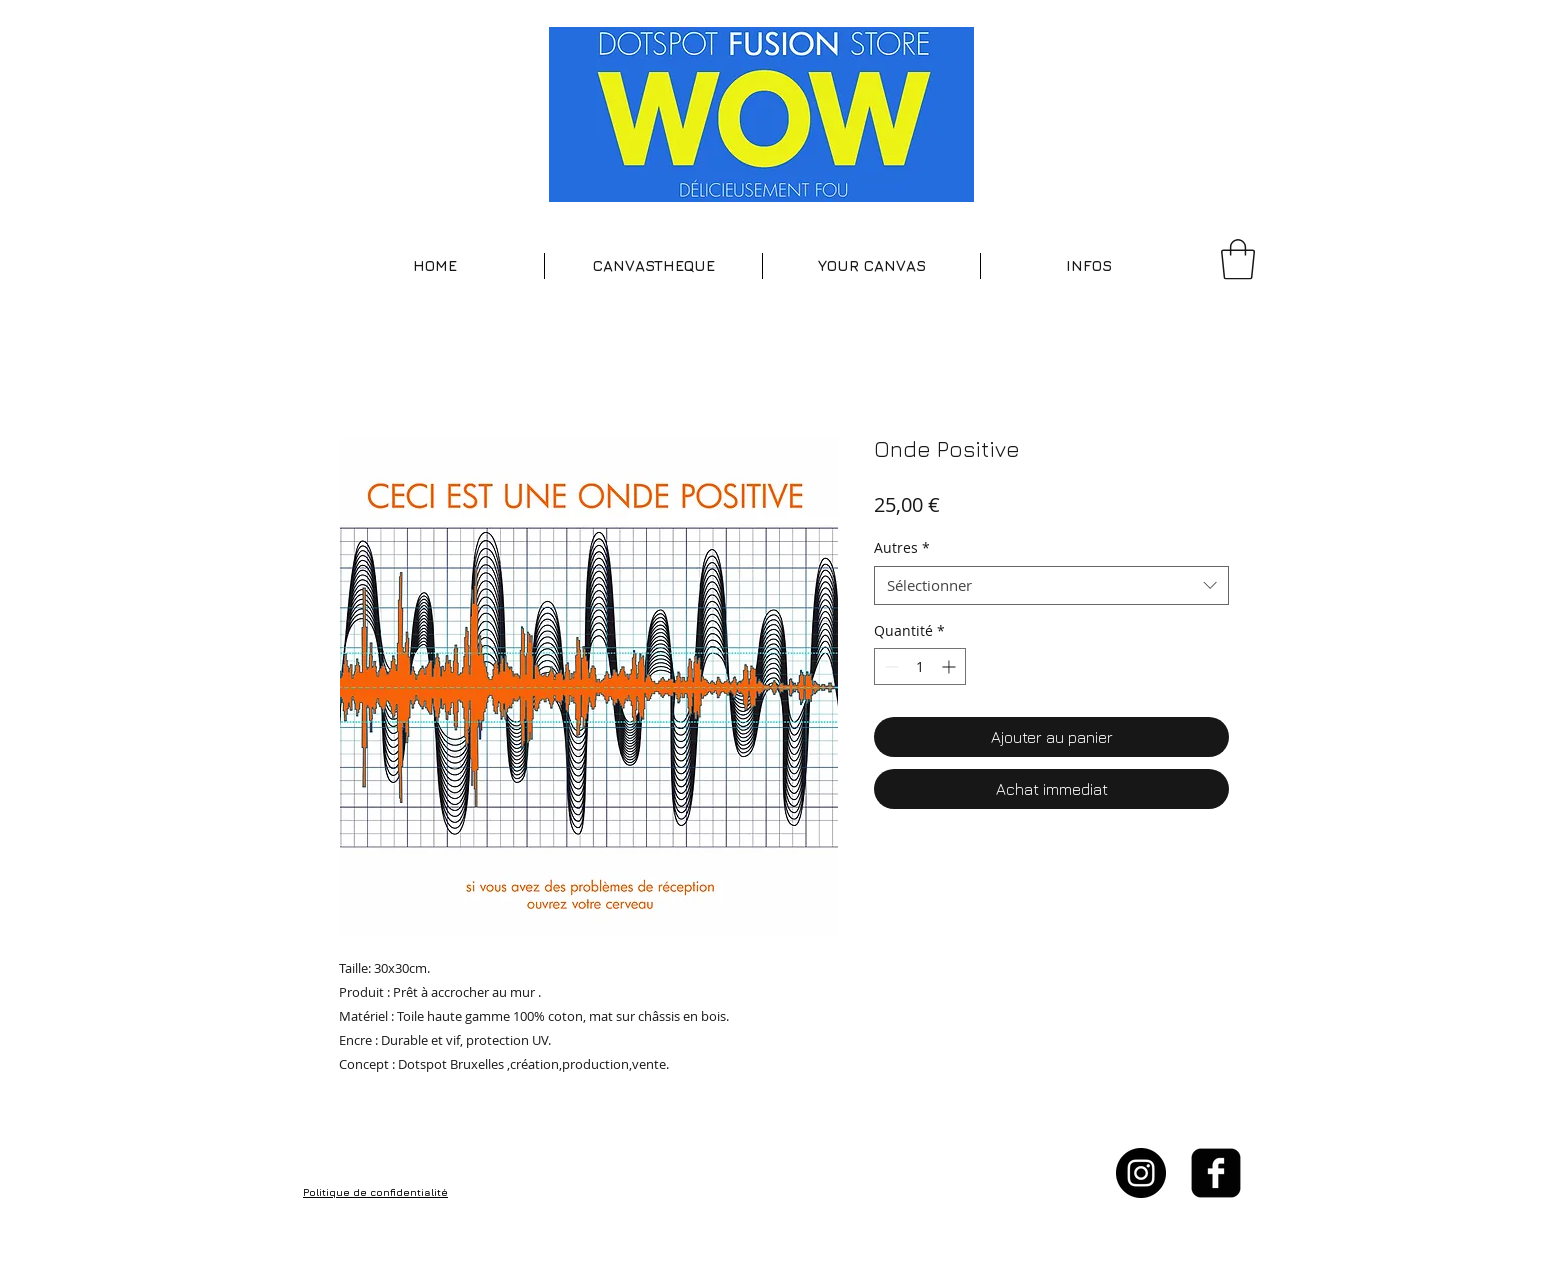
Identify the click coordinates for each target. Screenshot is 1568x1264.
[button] (653, 266)
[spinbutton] (920, 666)
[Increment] (950, 666)
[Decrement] (889, 666)
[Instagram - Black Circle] (1141, 1173)
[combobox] (1051, 585)
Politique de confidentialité (375, 1192)
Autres (902, 547)
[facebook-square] (1216, 1173)
